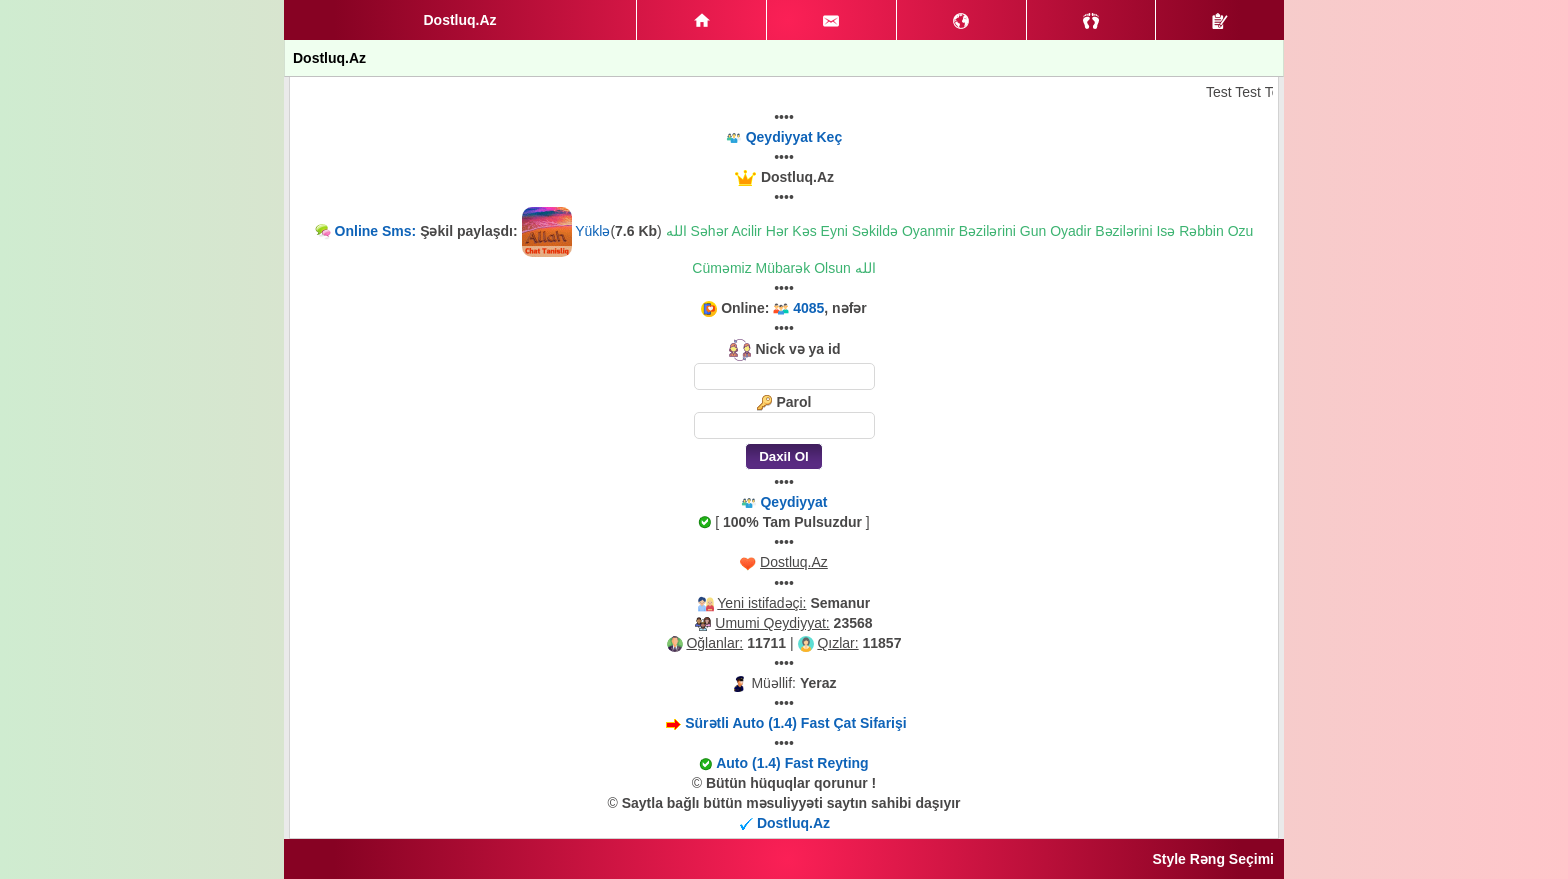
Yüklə (592, 231)
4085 (808, 308)
